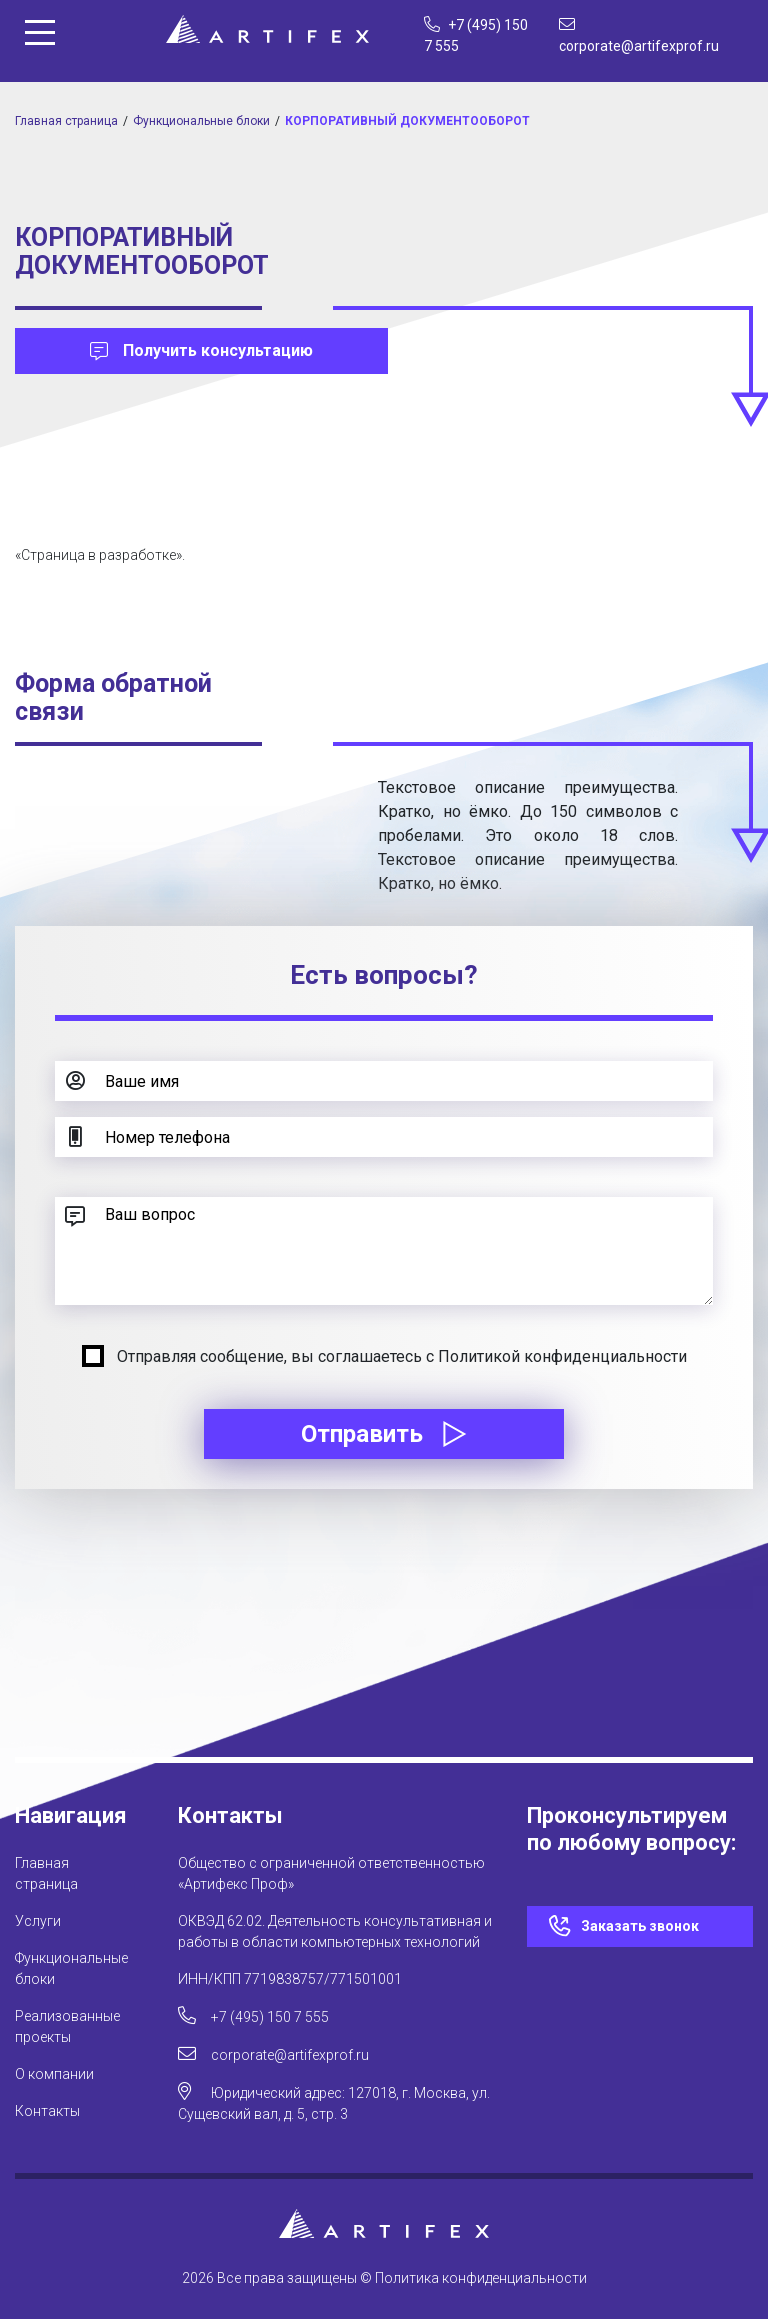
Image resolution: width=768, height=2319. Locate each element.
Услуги (38, 1921)
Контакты (47, 2111)
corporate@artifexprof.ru (273, 2053)
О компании (54, 2074)
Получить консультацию (201, 350)
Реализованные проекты (67, 2026)
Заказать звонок (640, 1926)
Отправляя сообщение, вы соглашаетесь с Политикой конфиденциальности (402, 1356)
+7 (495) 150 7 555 (253, 2015)
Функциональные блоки (201, 121)
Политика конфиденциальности (481, 2278)
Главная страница (66, 121)
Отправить (384, 1434)
